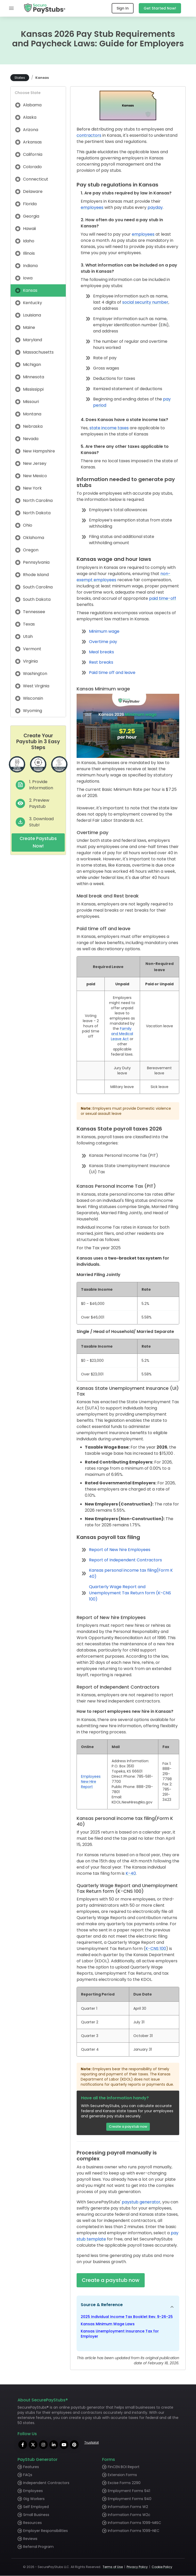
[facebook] (22, 2444)
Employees (33, 2491)
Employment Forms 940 (129, 2499)
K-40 (131, 1873)
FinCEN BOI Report (124, 2467)
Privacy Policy (137, 2567)
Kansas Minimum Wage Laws (108, 2323)
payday (155, 207)
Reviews (30, 2538)
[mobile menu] (11, 8)
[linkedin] (54, 2444)
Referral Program (38, 2546)
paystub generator (141, 2202)
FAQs (27, 2475)
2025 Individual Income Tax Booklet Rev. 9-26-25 (127, 2316)
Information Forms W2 (128, 2507)
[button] (128, 2307)
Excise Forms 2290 (124, 2483)
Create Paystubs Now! (38, 842)
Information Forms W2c (129, 2515)
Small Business (36, 2515)
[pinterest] (75, 2444)
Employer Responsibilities (45, 2531)
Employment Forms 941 (129, 2491)
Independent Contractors (46, 2483)
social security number (145, 302)
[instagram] (43, 2444)
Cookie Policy (162, 2567)
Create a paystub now (128, 2127)
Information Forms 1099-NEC (133, 2531)
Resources (32, 2523)
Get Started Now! (160, 8)
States (19, 77)
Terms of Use (113, 2567)
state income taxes (109, 428)
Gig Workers (34, 2499)
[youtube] (65, 2444)
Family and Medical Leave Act (122, 1033)
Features (31, 2467)
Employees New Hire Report (91, 1781)
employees (92, 207)
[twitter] (33, 2444)
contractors (89, 135)
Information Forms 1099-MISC (134, 2523)
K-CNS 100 (155, 1949)
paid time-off (162, 598)
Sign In (122, 8)
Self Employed (36, 2507)
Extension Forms (122, 2475)
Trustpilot (93, 2442)
